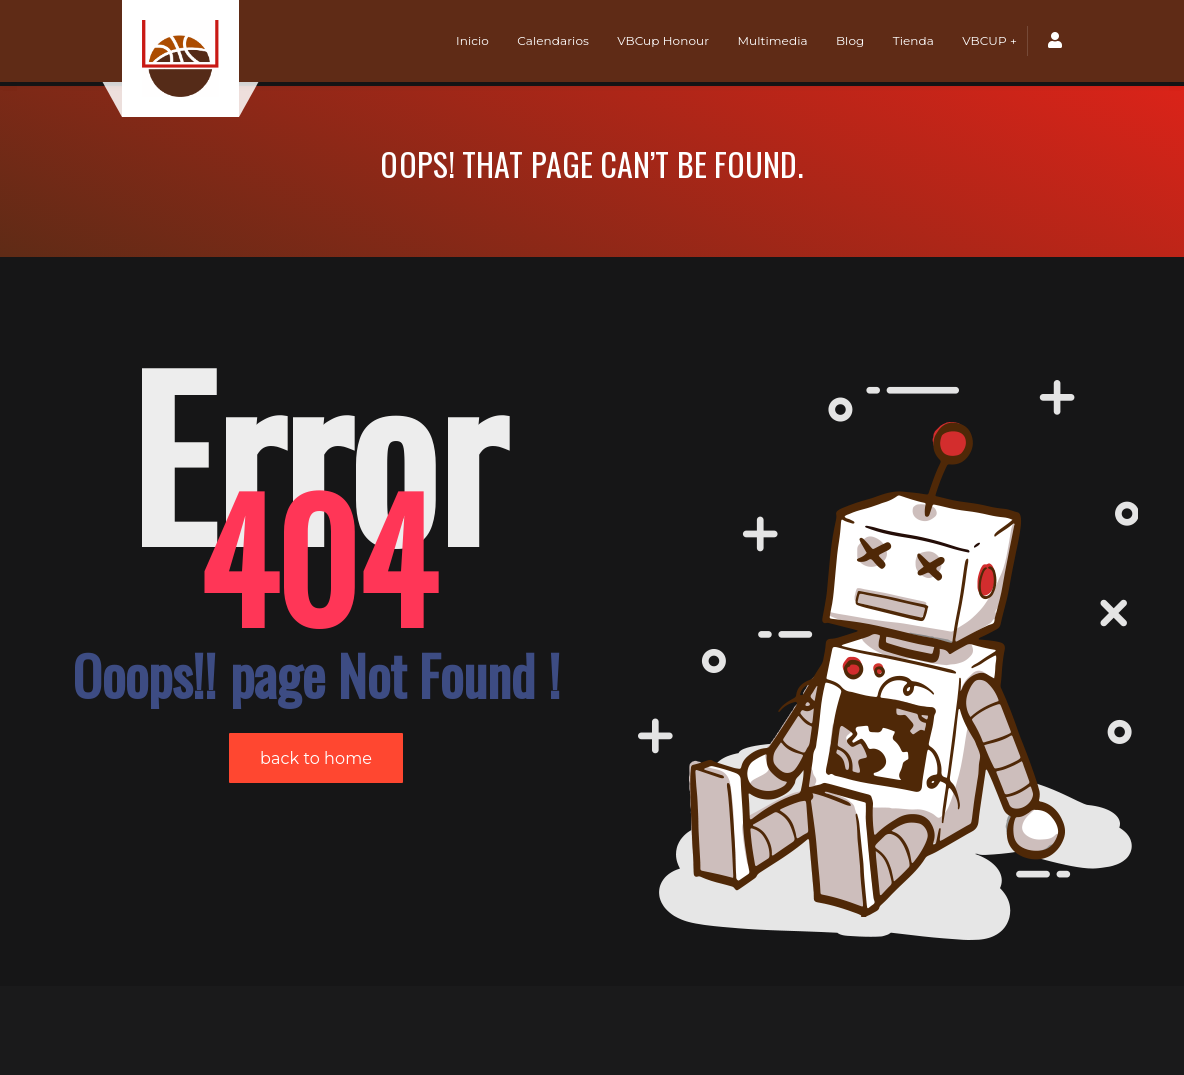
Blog (850, 40)
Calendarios (553, 40)
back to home (316, 672)
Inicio (472, 40)
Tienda (913, 40)
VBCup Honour (663, 40)
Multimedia (772, 40)
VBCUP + (989, 40)
